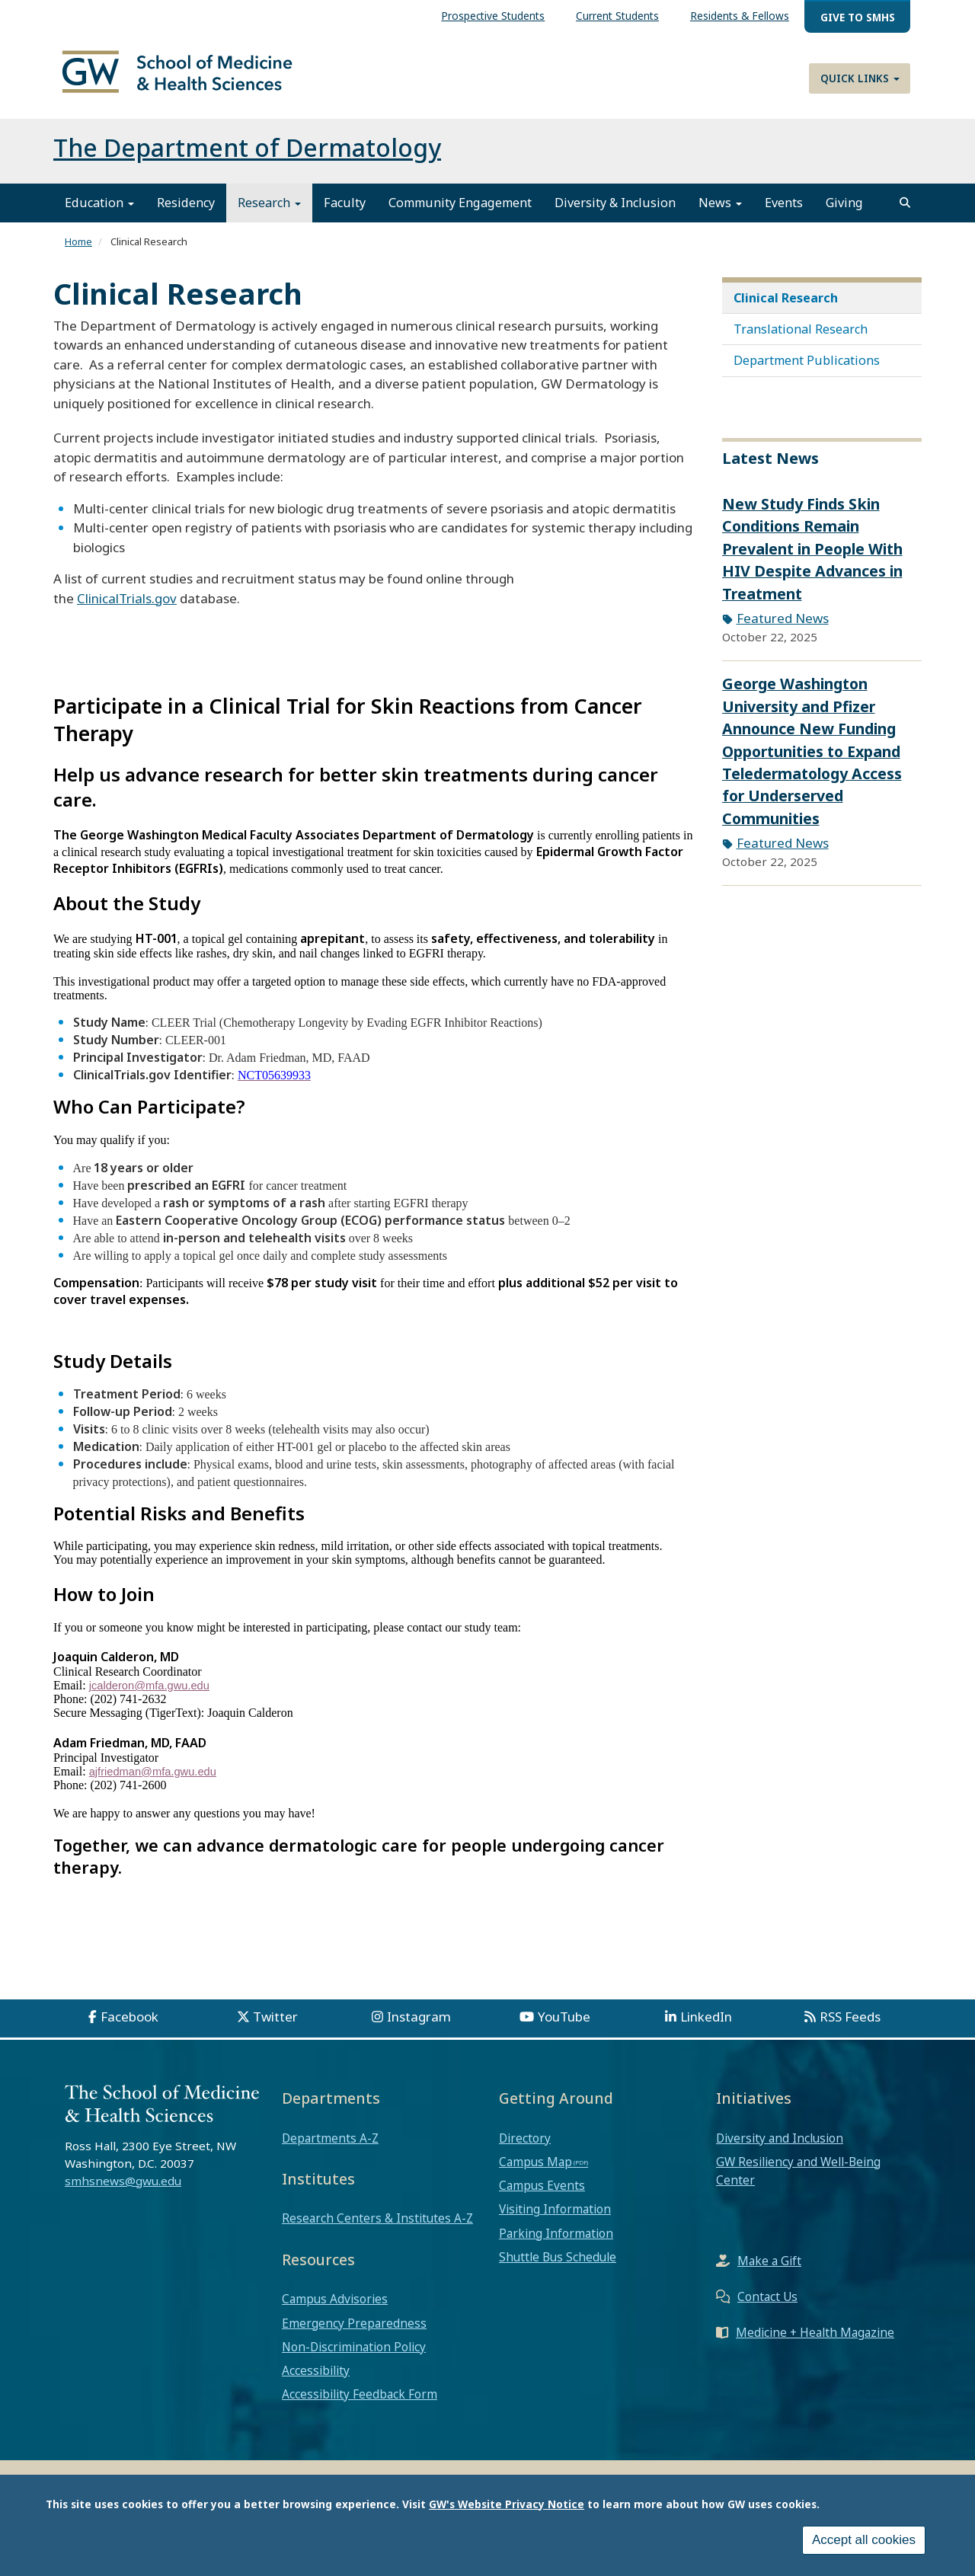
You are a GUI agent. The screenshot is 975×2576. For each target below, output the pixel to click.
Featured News (783, 627)
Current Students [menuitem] (617, 15)
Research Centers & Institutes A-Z (377, 2227)
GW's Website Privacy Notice (506, 2504)
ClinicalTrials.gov (127, 606)
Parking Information (556, 2241)
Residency (186, 211)
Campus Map (535, 2170)
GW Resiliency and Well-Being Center (798, 2179)
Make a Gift (769, 2269)
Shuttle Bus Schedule (557, 2265)
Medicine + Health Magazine (815, 2341)
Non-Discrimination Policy (354, 2355)
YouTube (564, 2025)
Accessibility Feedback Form (359, 2403)
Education (99, 211)
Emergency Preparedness (354, 2331)
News (720, 211)
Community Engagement (460, 211)
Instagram (419, 2025)
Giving (844, 211)
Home (78, 250)
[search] (905, 212)
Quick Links (860, 78)
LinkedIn (706, 2025)
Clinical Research (786, 306)
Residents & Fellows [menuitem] (739, 15)
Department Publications (807, 369)
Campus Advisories (335, 2308)
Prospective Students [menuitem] (493, 15)
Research (269, 211)
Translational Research (801, 337)
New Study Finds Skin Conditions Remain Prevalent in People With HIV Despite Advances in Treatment (812, 557)
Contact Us (767, 2305)
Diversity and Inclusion (779, 2146)
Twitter (275, 2025)
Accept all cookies (864, 2540)
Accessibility (316, 2378)
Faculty (345, 211)
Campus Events (542, 2193)
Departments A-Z (330, 2146)
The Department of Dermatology (247, 156)
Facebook (129, 2025)
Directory (525, 2146)
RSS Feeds (850, 2025)
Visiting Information (555, 2218)
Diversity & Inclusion (615, 211)
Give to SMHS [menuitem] (857, 17)
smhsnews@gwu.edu (123, 2189)
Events (784, 211)
